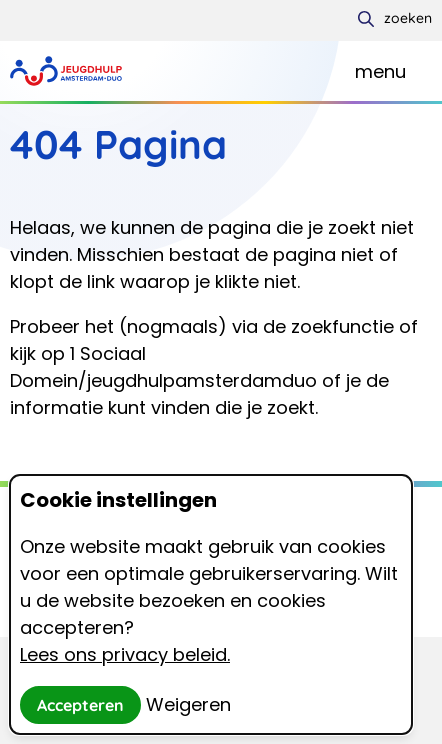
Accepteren (80, 705)
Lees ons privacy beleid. (125, 654)
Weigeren (188, 704)
